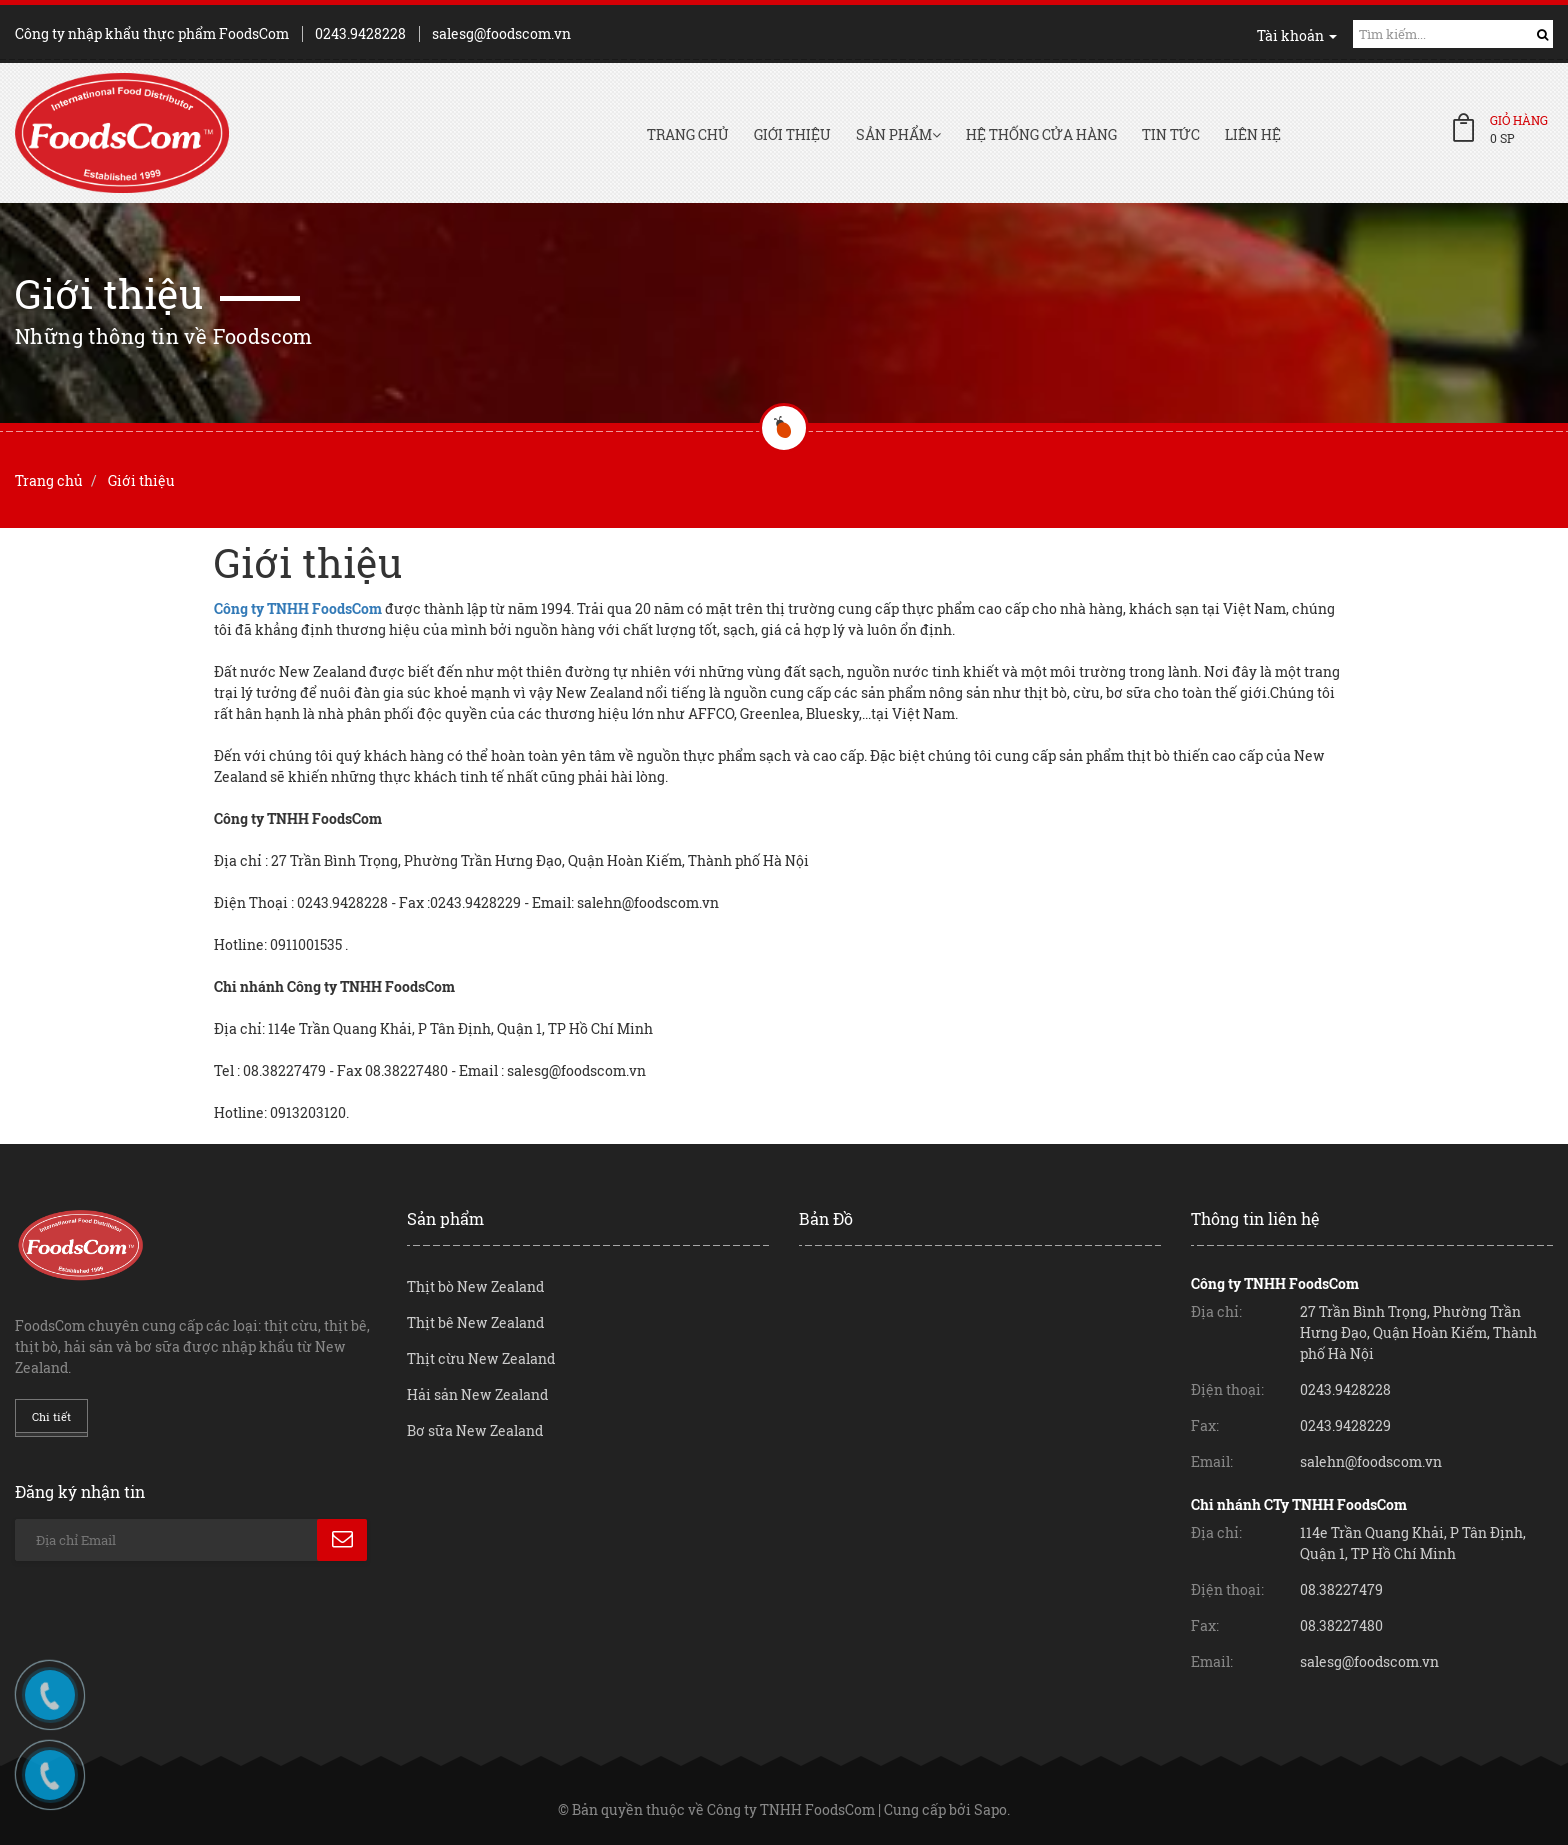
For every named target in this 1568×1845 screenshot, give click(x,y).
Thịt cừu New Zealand (481, 1358)
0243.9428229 (1345, 1425)
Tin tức (1171, 134)
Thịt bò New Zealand (475, 1286)
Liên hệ (1253, 134)
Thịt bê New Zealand (475, 1322)
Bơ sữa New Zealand (475, 1430)
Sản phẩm (898, 134)
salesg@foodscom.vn (501, 33)
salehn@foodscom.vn (1371, 1461)
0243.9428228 (360, 33)
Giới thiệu (792, 134)
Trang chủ (688, 134)
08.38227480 (1341, 1625)
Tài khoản (1297, 35)
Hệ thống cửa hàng (1041, 134)
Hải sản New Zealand (477, 1394)
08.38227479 (1341, 1589)
